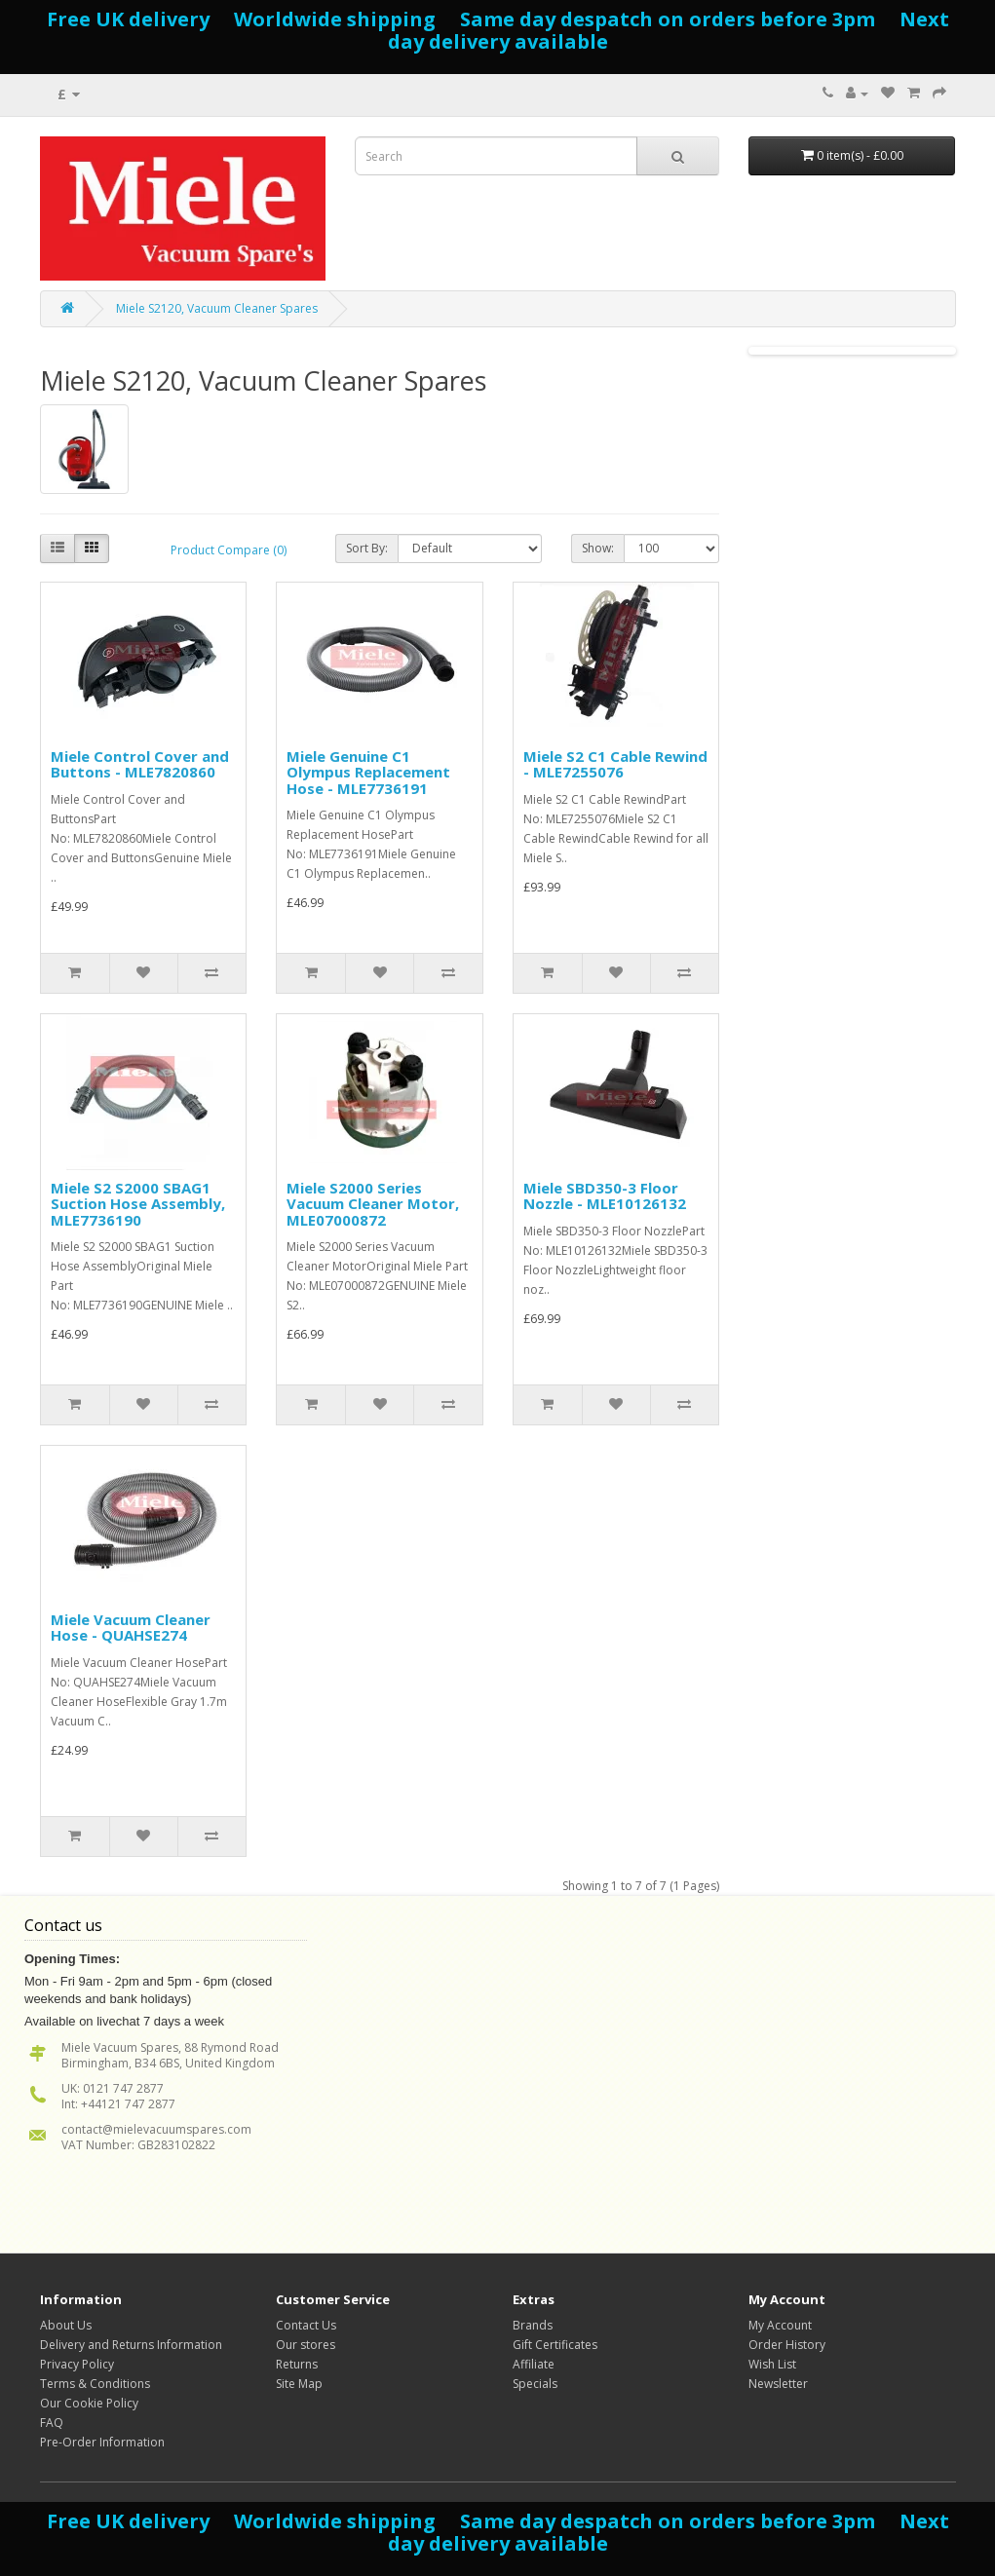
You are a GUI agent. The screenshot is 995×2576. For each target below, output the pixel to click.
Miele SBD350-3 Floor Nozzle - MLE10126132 (604, 1196)
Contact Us (306, 2325)
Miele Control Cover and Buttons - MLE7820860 (140, 764)
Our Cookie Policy (89, 2403)
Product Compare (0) (229, 550)
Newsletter (778, 2383)
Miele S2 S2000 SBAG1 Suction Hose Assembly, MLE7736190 (138, 1204)
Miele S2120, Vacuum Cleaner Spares (217, 308)
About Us (66, 2325)
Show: (598, 548)
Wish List (772, 2364)
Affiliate (534, 2364)
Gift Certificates (555, 2344)
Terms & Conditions (95, 2383)
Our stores (305, 2344)
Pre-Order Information (102, 2442)
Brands (533, 2325)
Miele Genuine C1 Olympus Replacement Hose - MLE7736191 (368, 772)
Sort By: (367, 548)
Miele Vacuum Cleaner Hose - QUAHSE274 (130, 1628)
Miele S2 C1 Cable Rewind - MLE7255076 (615, 764)
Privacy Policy (77, 2364)
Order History (786, 2344)
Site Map (299, 2383)
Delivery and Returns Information (131, 2344)
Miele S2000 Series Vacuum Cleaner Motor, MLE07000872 (373, 1204)
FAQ (51, 2422)
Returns (297, 2364)
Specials (535, 2383)
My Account (780, 2325)
